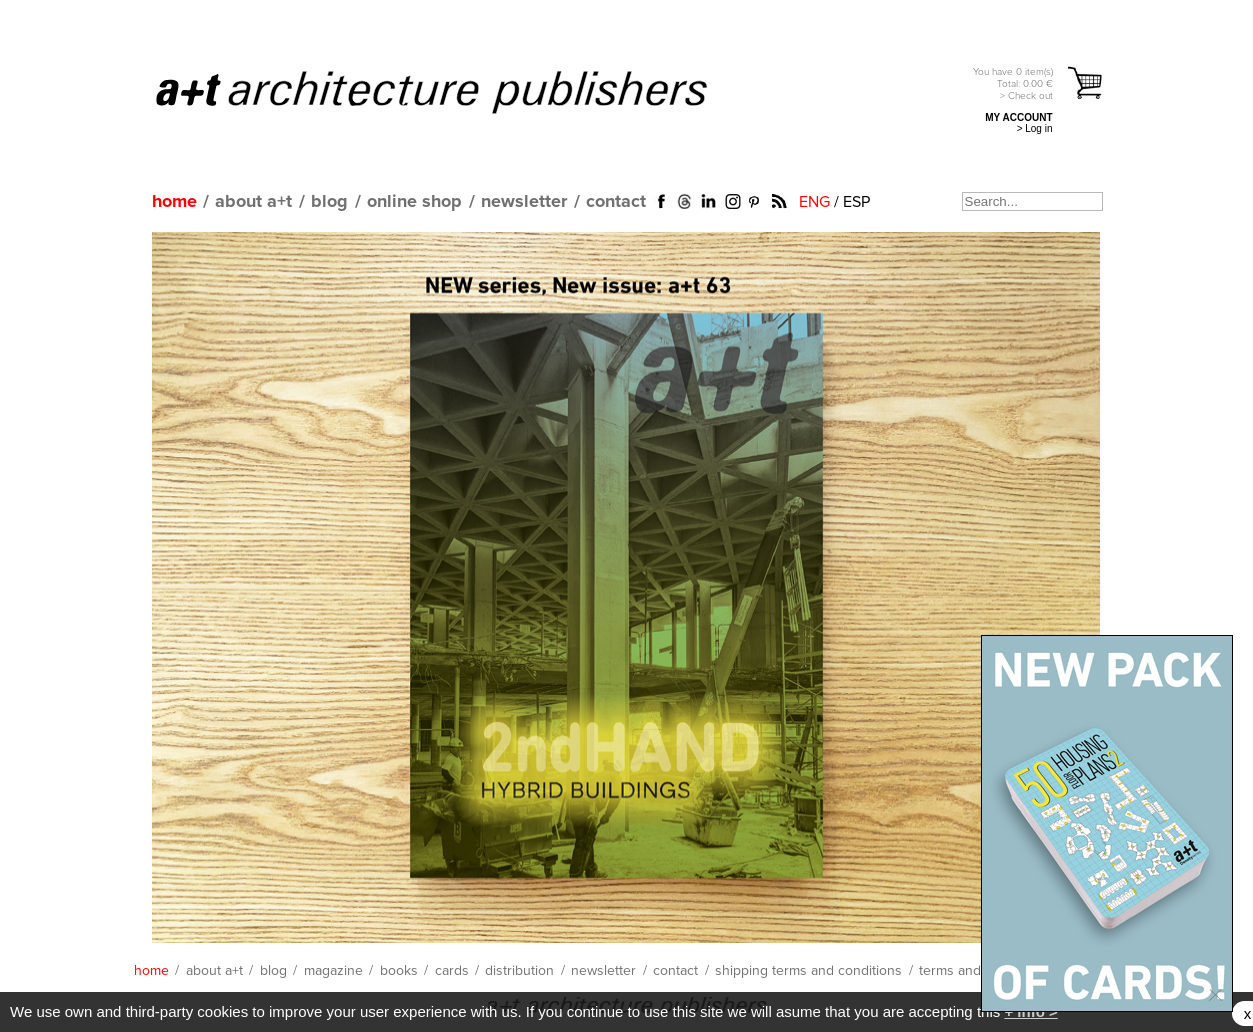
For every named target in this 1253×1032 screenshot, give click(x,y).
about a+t (253, 202)
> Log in (1035, 128)
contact (616, 202)
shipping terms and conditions (808, 971)
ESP (856, 202)
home (174, 202)
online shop (414, 202)
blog (329, 202)
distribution (519, 971)
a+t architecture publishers (456, 91)
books (399, 971)
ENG (814, 202)
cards (452, 971)
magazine (333, 971)
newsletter (524, 202)
